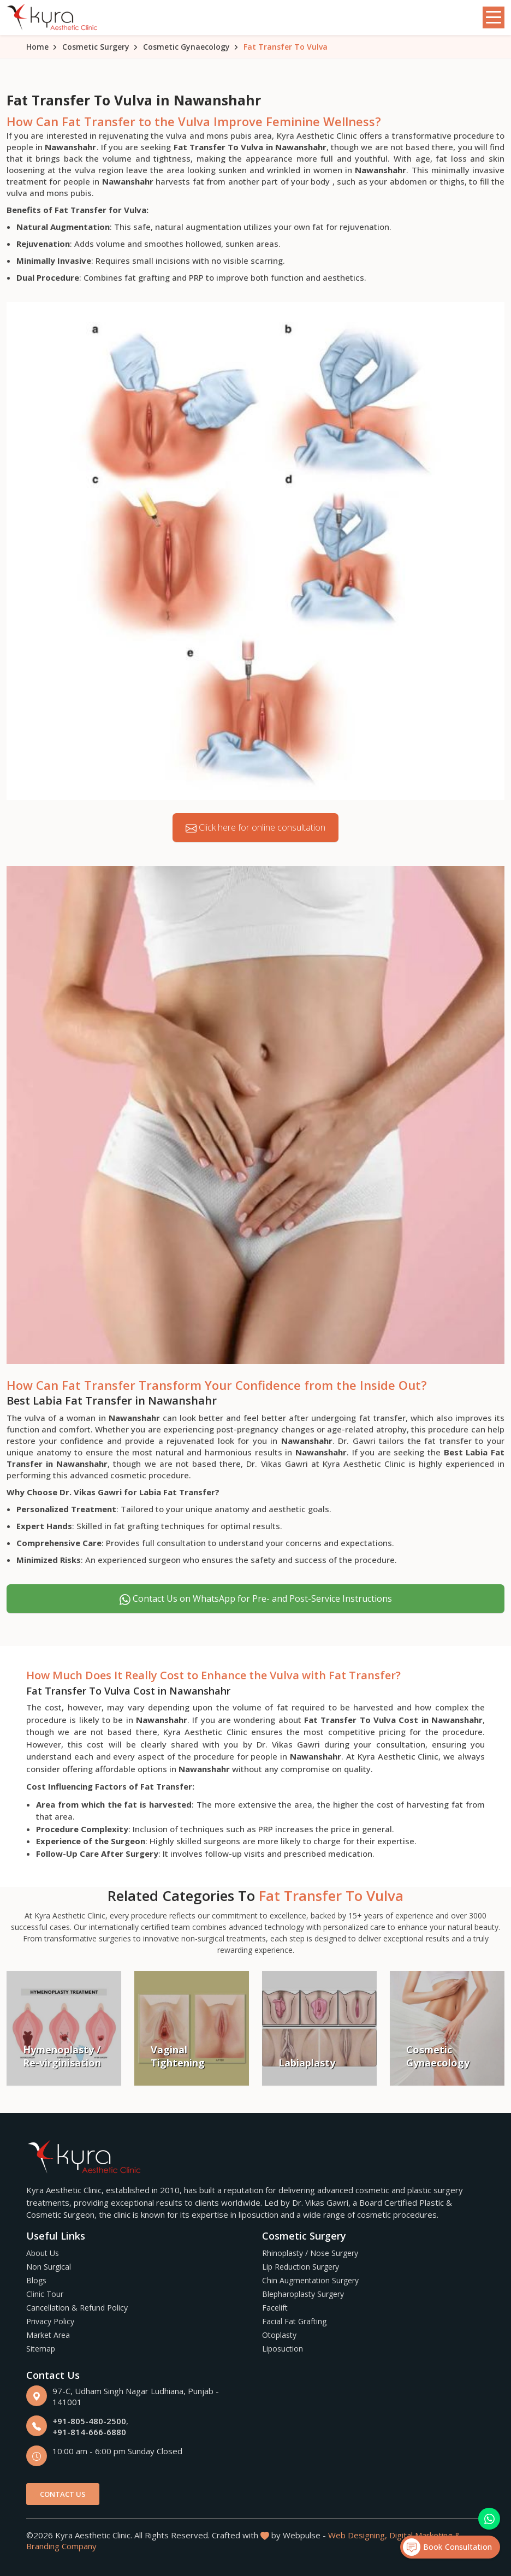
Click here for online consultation (255, 827)
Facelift (275, 2307)
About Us (42, 2253)
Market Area (48, 2335)
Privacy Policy (50, 2321)
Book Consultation (447, 2547)
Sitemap (40, 2348)
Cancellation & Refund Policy (77, 2307)
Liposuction (282, 2348)
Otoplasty (279, 2335)
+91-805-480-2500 (89, 2420)
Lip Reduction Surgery (300, 2266)
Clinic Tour (44, 2294)
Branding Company (61, 2546)
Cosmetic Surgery (95, 47)
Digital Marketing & (425, 2535)
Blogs (36, 2280)
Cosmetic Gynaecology (186, 47)
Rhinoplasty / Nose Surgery (310, 2253)
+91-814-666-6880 (89, 2431)
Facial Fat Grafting (294, 2321)
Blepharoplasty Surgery (303, 2294)
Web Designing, (357, 2535)
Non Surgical (48, 2266)
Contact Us (63, 2494)
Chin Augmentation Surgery (310, 2280)
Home (37, 47)
